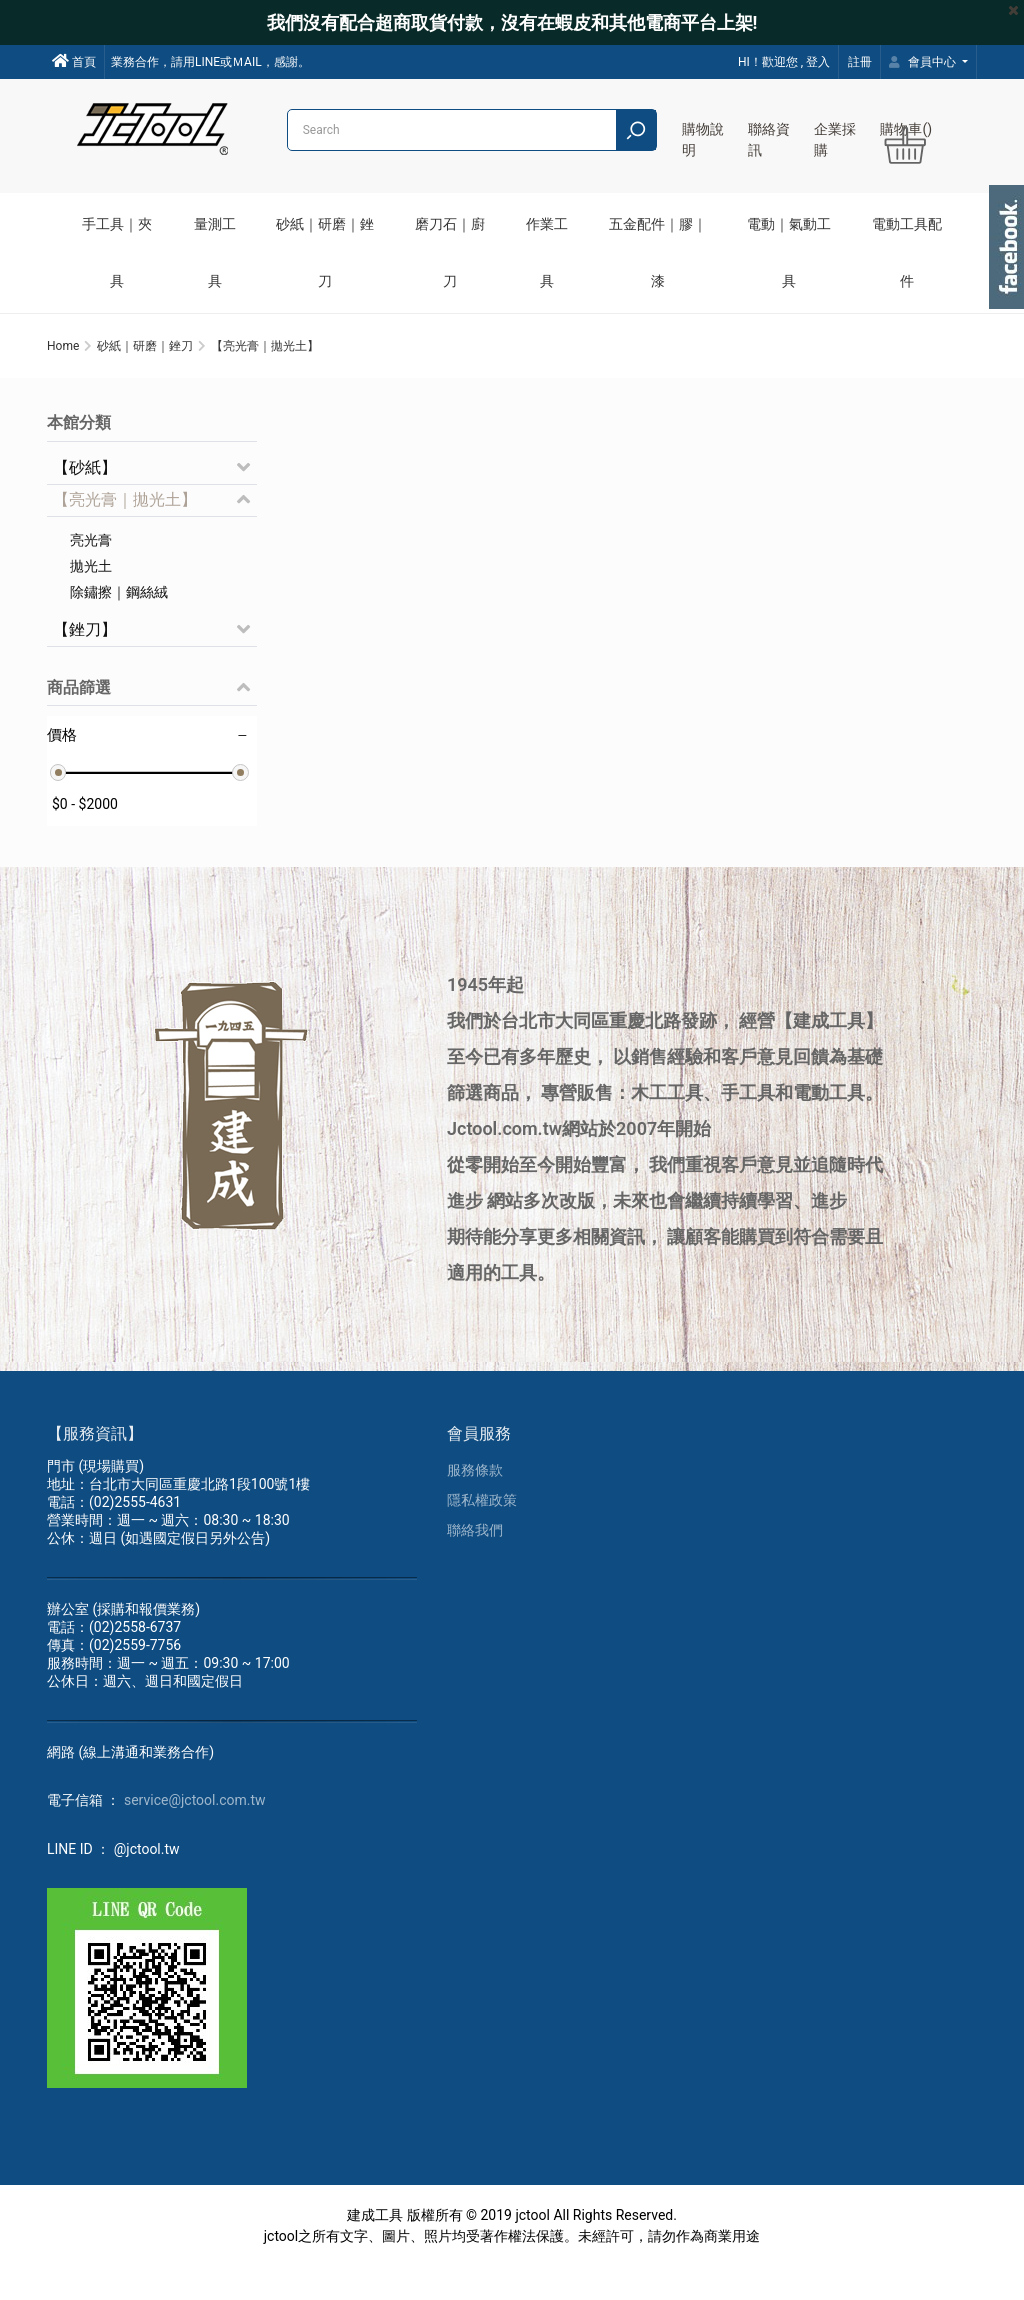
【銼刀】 (85, 652)
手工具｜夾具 (117, 252)
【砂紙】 (85, 490)
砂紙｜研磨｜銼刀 (325, 252)
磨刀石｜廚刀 (450, 252)
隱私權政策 (482, 1533)
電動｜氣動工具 (789, 252)
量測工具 (215, 252)
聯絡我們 (475, 1563)
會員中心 (924, 62)
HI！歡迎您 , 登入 (784, 62)
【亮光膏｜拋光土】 (125, 522)
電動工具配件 (907, 252)
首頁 (74, 61)
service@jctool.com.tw (195, 1833)
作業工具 (547, 252)
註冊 (860, 62)
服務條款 (475, 1503)
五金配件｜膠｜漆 (658, 252)
